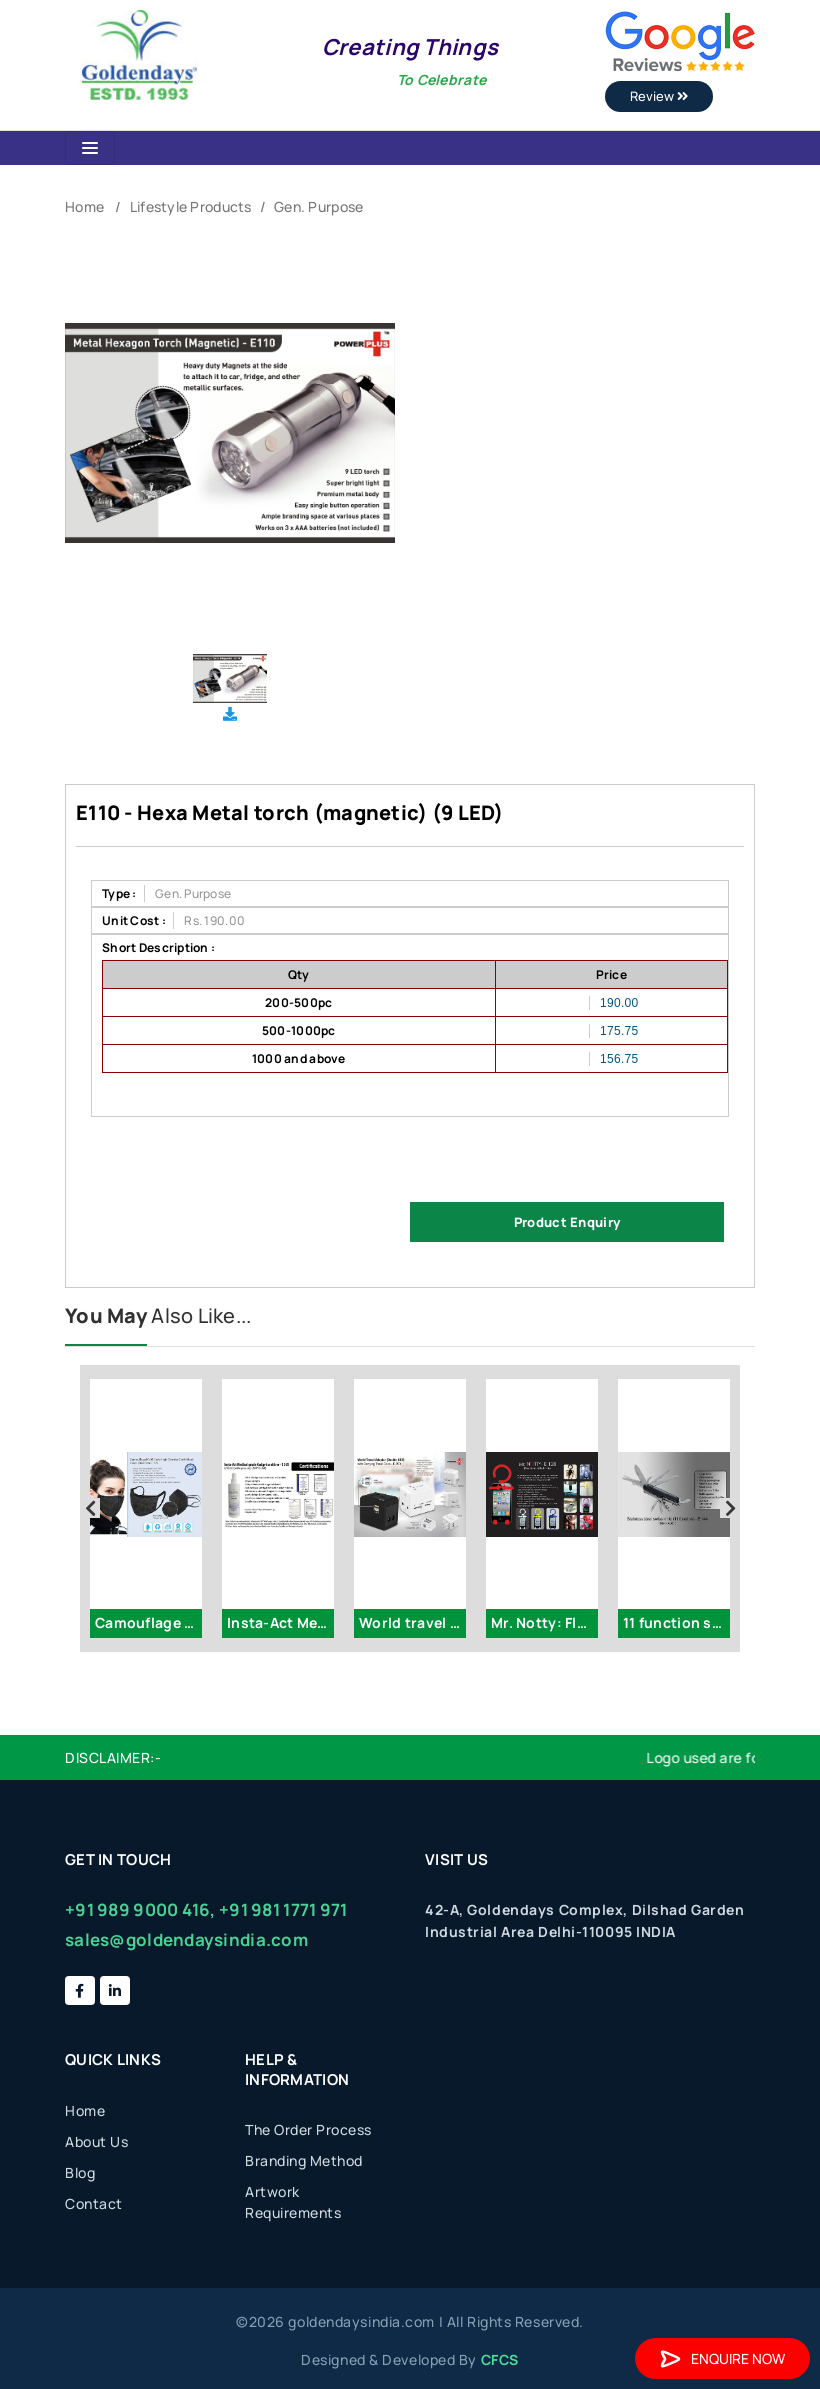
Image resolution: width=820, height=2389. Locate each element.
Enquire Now (722, 2358)
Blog (80, 2172)
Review (659, 96)
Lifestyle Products (191, 206)
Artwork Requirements (293, 2202)
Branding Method (304, 2160)
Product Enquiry (567, 1222)
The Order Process (308, 2129)
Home (84, 206)
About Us (96, 2141)
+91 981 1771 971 (283, 1909)
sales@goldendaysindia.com (186, 1939)
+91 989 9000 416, (140, 1909)
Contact (94, 2203)
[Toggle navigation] (90, 148)
